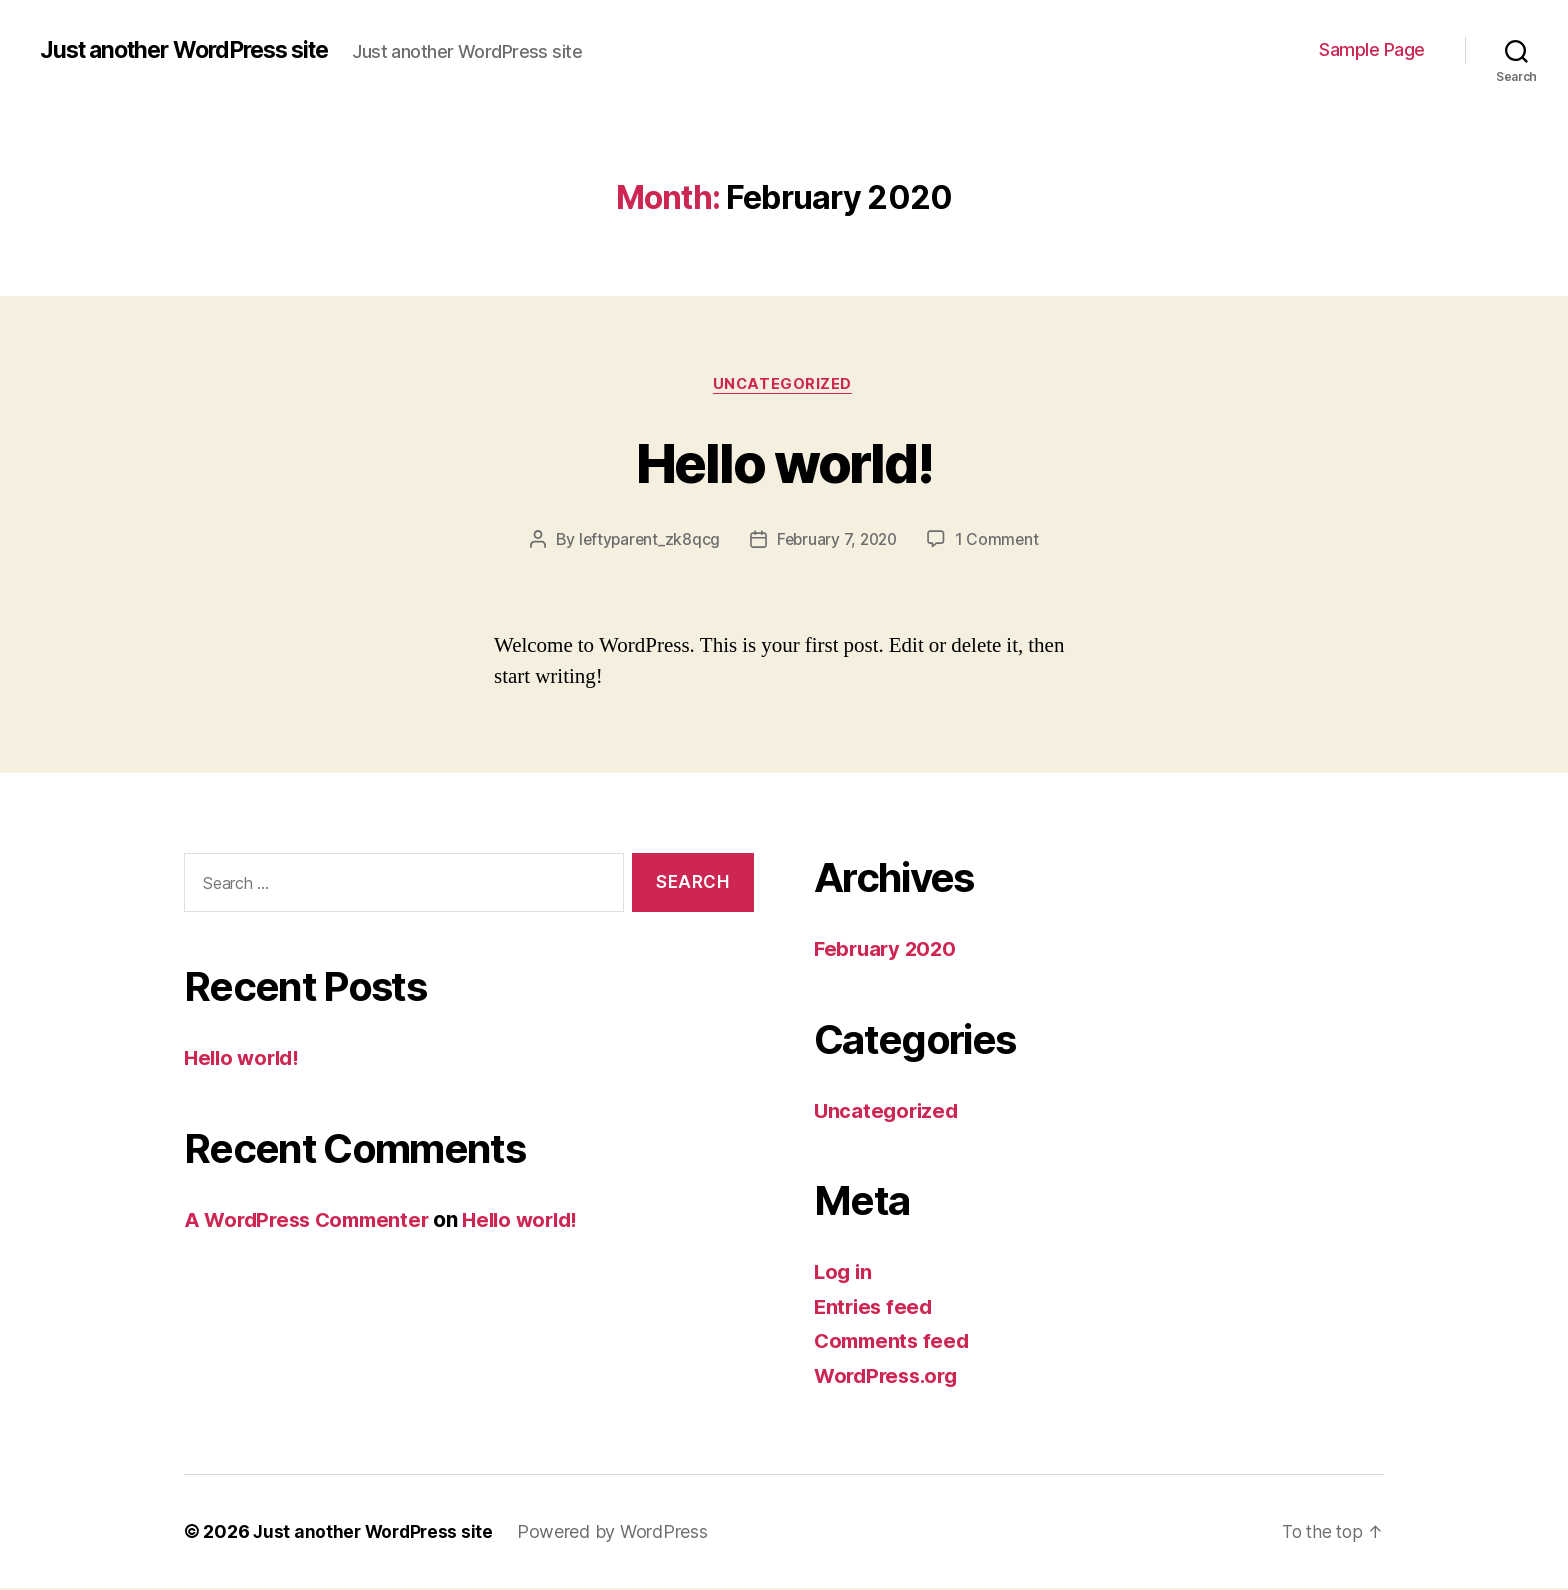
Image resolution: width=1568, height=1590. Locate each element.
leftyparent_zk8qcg (646, 541)
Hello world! (784, 461)
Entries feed (875, 1308)
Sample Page (1372, 49)
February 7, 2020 (838, 541)
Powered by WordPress (618, 1533)
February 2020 (888, 950)
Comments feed (895, 1342)
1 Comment (1001, 541)
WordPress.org (890, 1377)
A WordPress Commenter (312, 1220)
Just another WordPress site (195, 50)
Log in (844, 1273)
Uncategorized (784, 385)
